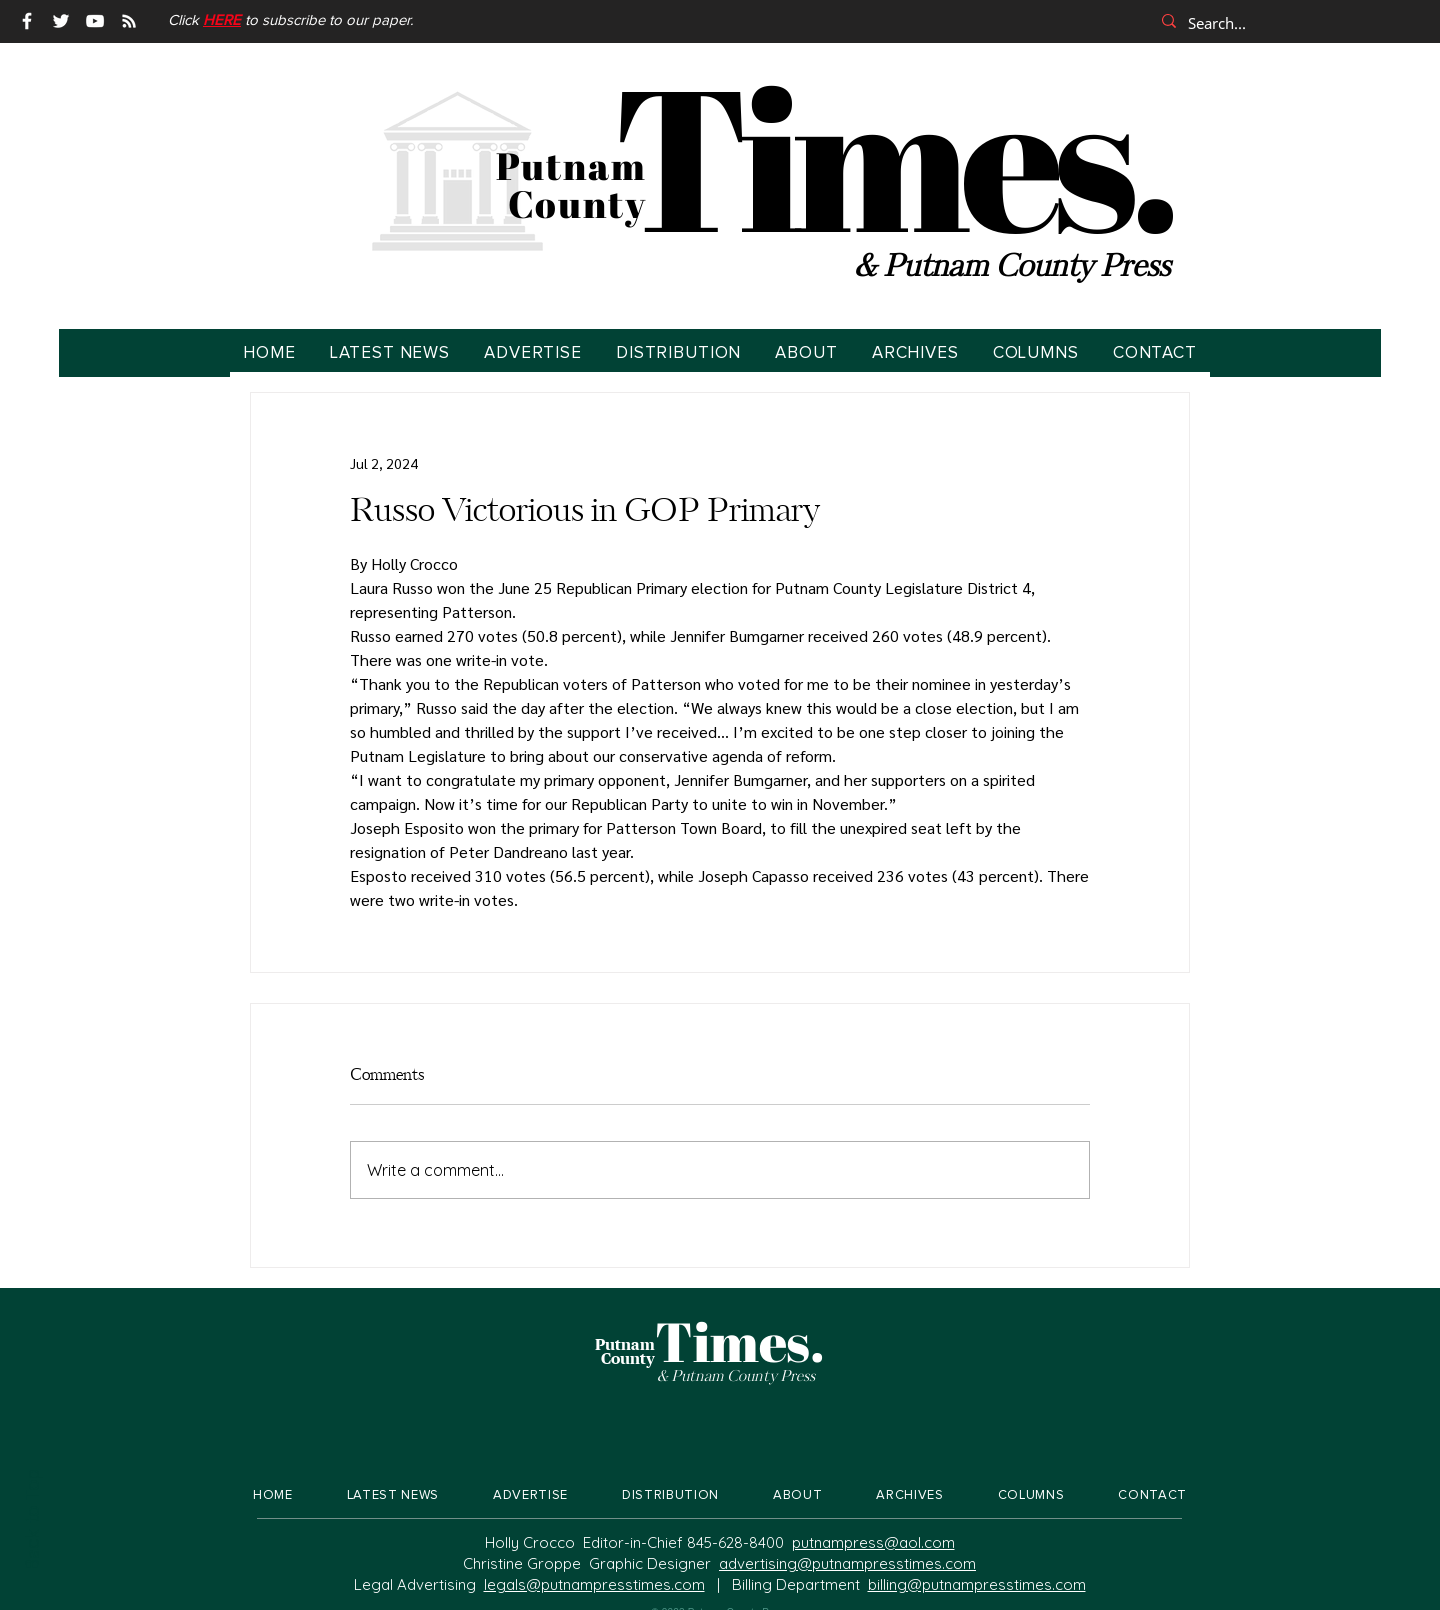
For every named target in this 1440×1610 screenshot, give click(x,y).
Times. (892, 155)
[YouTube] (95, 21)
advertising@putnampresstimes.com (847, 1563)
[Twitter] (61, 21)
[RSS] (129, 21)
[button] (222, 20)
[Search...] (1285, 23)
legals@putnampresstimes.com (594, 1584)
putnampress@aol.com (873, 1542)
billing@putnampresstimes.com (977, 1584)
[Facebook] (27, 21)
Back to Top (31, 1520)
